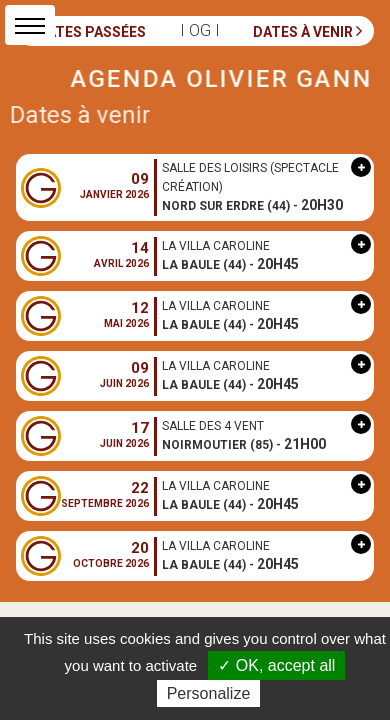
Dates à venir (307, 31)
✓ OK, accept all (276, 665)
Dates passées (87, 31)
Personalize (209, 693)
